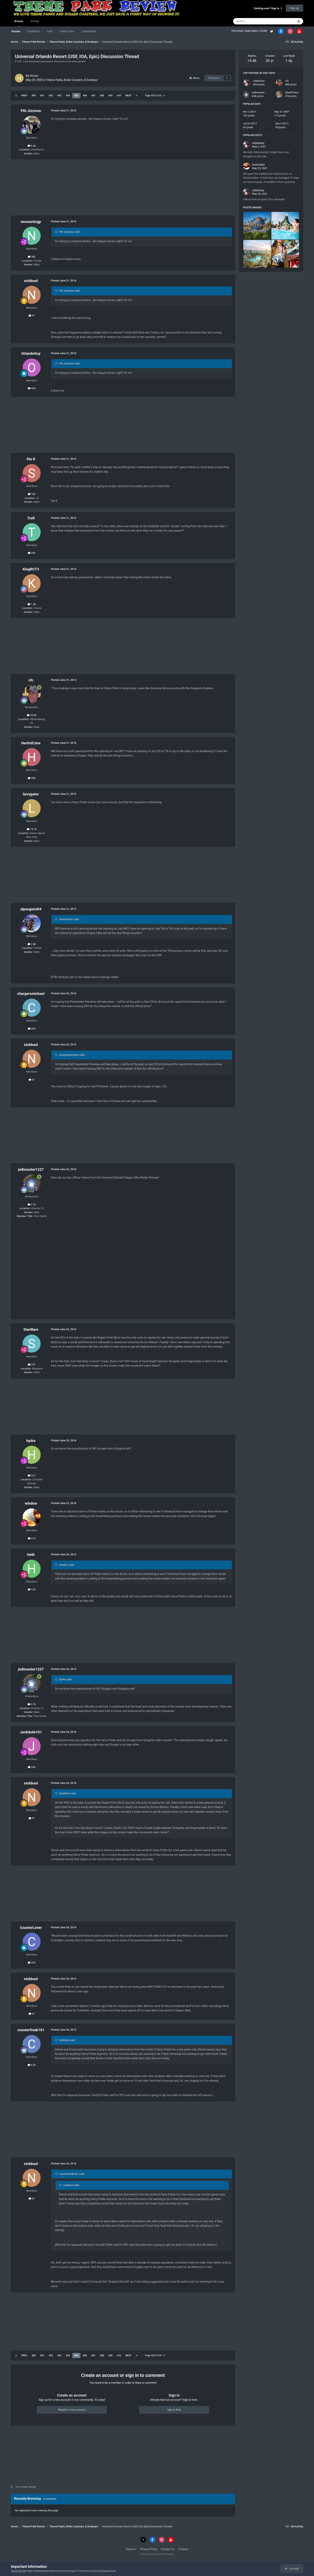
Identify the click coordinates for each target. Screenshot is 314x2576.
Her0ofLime (30, 743)
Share (194, 78)
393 (31, 1962)
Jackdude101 (31, 1732)
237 (31, 1364)
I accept (292, 2568)
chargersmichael (30, 993)
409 (110, 95)
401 (42, 95)
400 (34, 95)
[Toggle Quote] (56, 231)
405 (76, 95)
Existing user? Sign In (268, 8)
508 (31, 778)
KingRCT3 (31, 569)
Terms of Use (18, 2570)
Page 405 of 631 (155, 95)
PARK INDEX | (252, 31)
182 (31, 494)
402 (51, 95)
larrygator (31, 794)
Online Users (67, 31)
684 (31, 1028)
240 (31, 1767)
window (31, 1503)
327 (31, 1475)
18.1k (31, 829)
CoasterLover (31, 1927)
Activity (34, 21)
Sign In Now (174, 2409)
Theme (131, 2549)
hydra (30, 1441)
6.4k (32, 145)
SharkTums (292, 92)
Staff (49, 31)
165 (31, 1589)
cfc (30, 680)
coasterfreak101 (30, 2030)
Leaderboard (89, 31)
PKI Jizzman (31, 111)
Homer (34, 75)
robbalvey (259, 80)
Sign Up (294, 8)
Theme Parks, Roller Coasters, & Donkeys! (72, 80)
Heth (31, 1554)
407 (93, 95)
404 (68, 95)
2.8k (32, 944)
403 (59, 95)
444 (31, 388)
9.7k (32, 1204)
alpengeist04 (30, 909)
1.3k (32, 604)
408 (102, 95)
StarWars (30, 1329)
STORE (264, 31)
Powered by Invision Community (157, 2554)
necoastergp (31, 222)
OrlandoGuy (30, 353)
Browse (18, 23)
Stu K (30, 459)
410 (119, 95)
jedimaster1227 (31, 1169)
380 (31, 256)
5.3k (32, 2064)
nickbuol (31, 281)
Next (128, 95)
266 (31, 552)
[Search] (254, 21)
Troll (31, 518)
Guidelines (34, 31)
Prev (24, 95)
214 (31, 1538)
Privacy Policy (148, 2549)
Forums (15, 31)
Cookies (183, 2549)
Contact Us (168, 2549)
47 (32, 315)
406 (85, 95)
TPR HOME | (238, 31)
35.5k (31, 715)
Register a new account (72, 2409)
